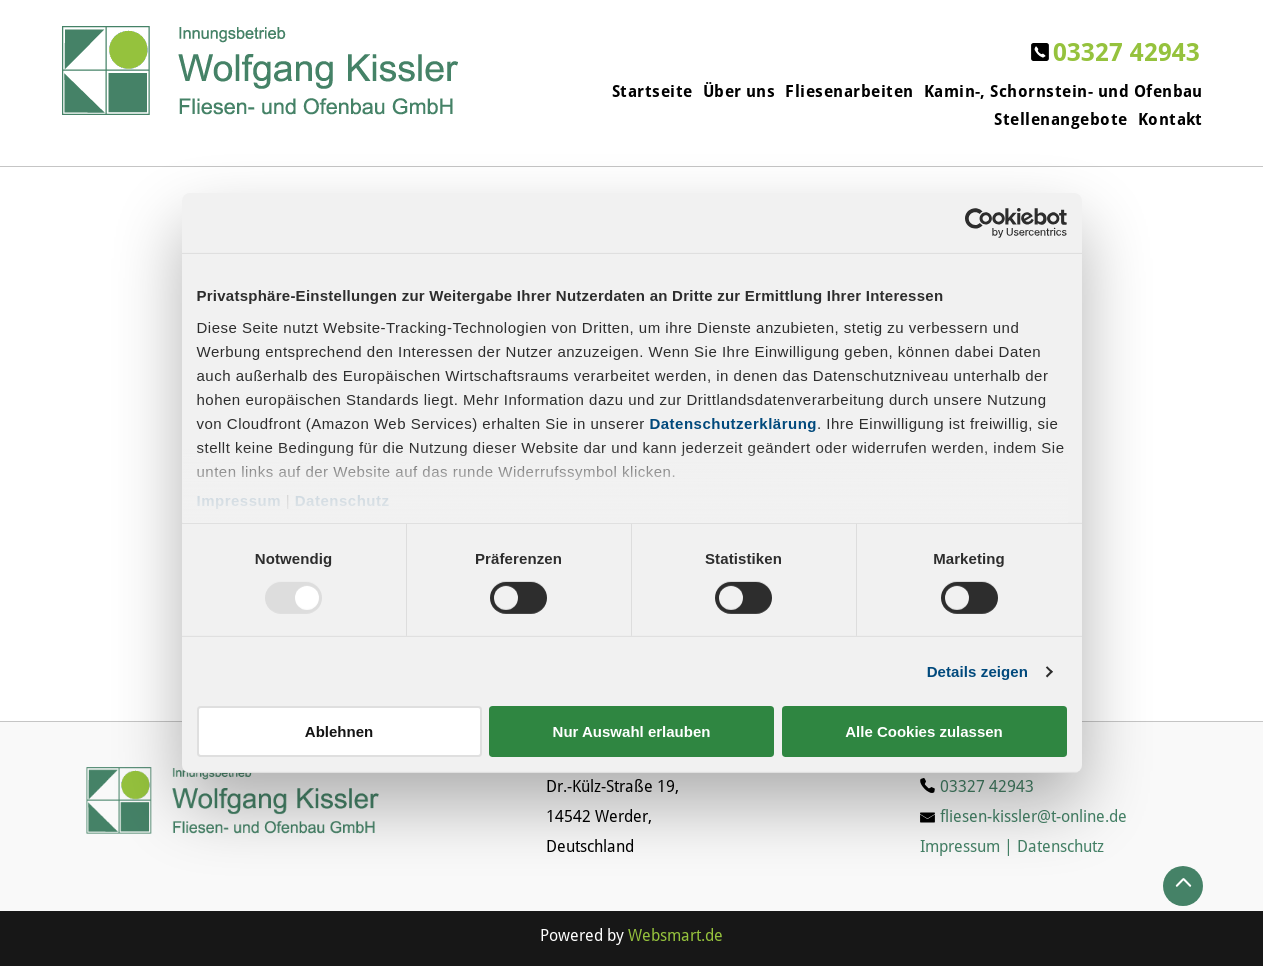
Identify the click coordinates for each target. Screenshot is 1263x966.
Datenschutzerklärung (733, 422)
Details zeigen (977, 671)
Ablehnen (339, 731)
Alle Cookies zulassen (924, 731)
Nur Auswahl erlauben (632, 731)
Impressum (239, 499)
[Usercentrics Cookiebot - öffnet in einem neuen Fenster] (979, 223)
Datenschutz (342, 499)
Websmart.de (675, 935)
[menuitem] (647, 92)
